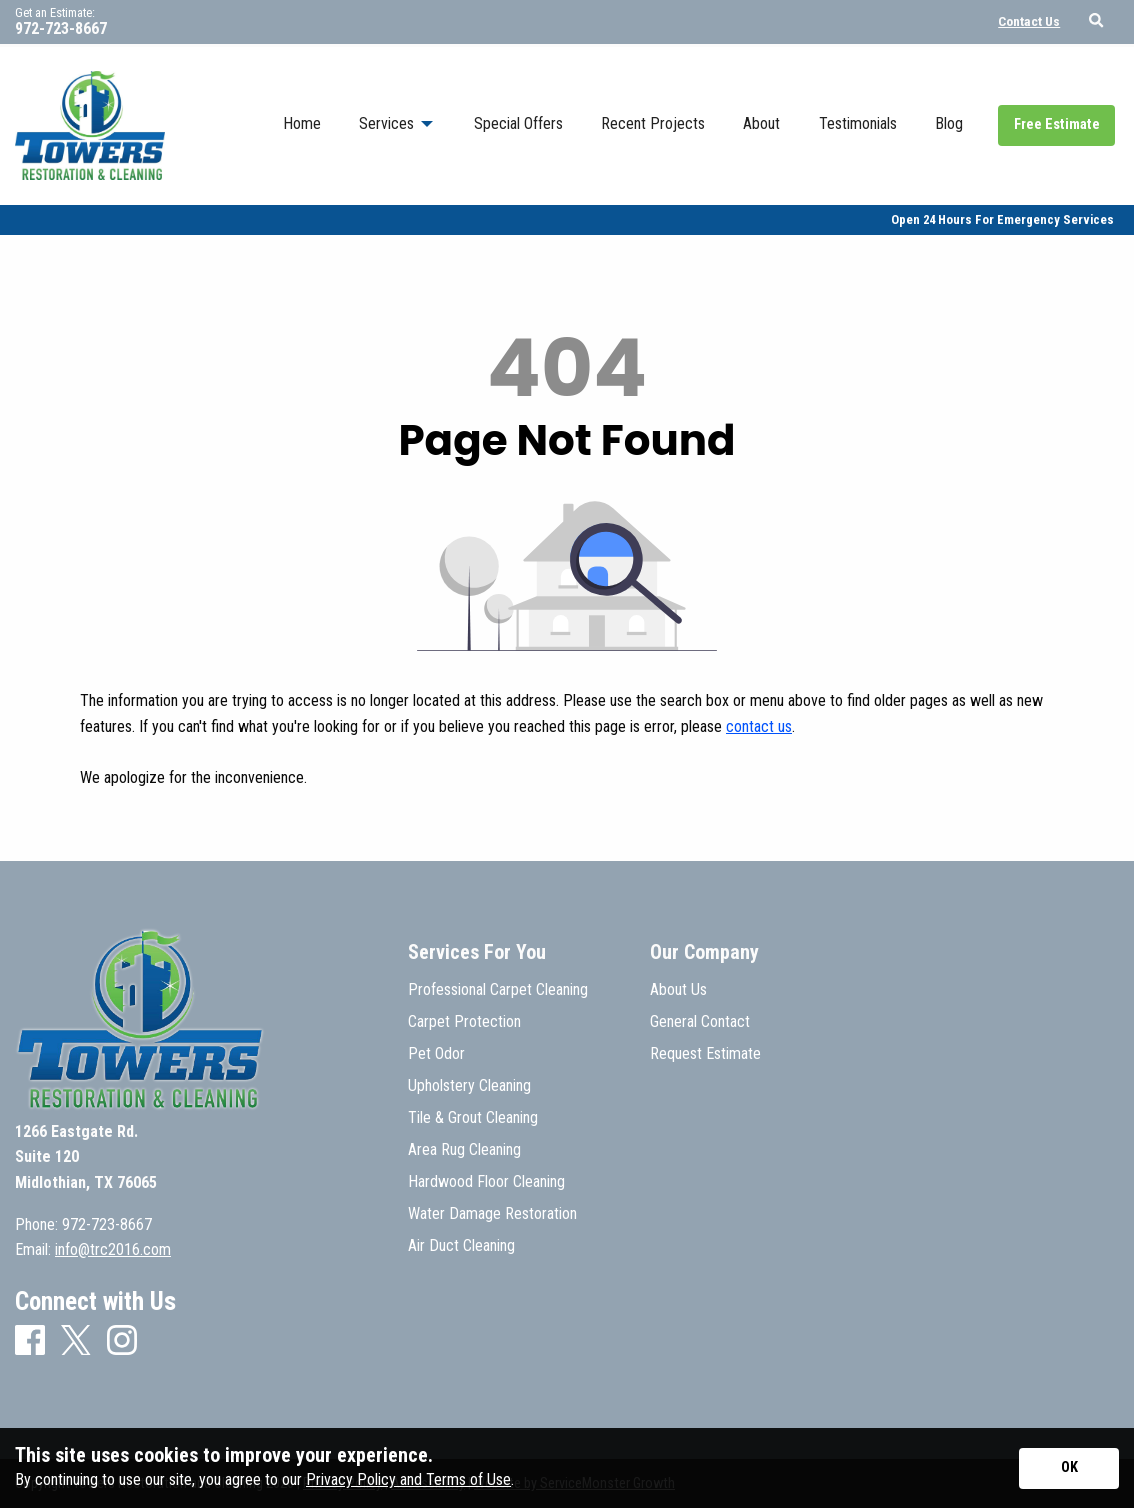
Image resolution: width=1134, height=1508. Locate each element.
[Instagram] (122, 1341)
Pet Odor (436, 1054)
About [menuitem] (761, 123)
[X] (76, 1342)
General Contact (700, 1022)
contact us (759, 726)
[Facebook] (30, 1341)
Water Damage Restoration (492, 1214)
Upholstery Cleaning (469, 1086)
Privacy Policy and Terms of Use (408, 1479)
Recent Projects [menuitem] (653, 123)
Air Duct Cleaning (461, 1246)
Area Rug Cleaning (464, 1150)
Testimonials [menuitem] (858, 123)
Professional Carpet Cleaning (498, 990)
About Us (678, 990)
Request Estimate (705, 1054)
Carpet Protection (464, 1022)
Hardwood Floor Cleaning (486, 1182)
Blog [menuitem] (949, 123)
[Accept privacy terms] (1069, 1468)
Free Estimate (1057, 124)
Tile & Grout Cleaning (473, 1118)
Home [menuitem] (302, 123)
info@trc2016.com (113, 1249)
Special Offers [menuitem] (518, 123)
